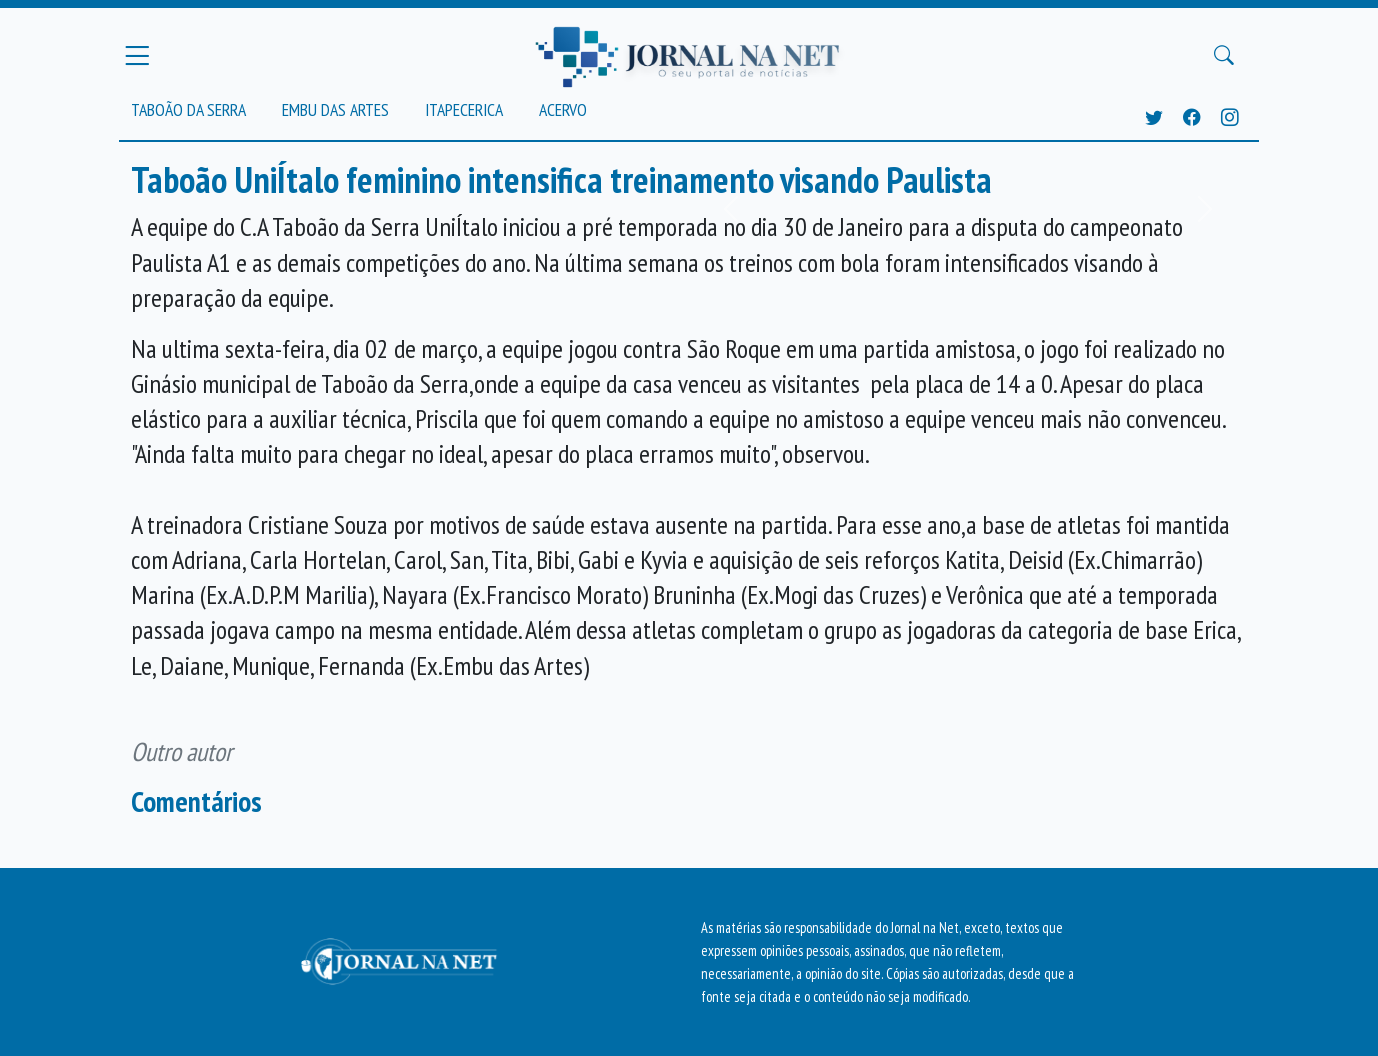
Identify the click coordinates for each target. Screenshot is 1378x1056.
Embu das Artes (335, 109)
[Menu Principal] (137, 55)
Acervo (563, 109)
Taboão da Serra (188, 109)
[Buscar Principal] (1224, 56)
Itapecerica (464, 109)
